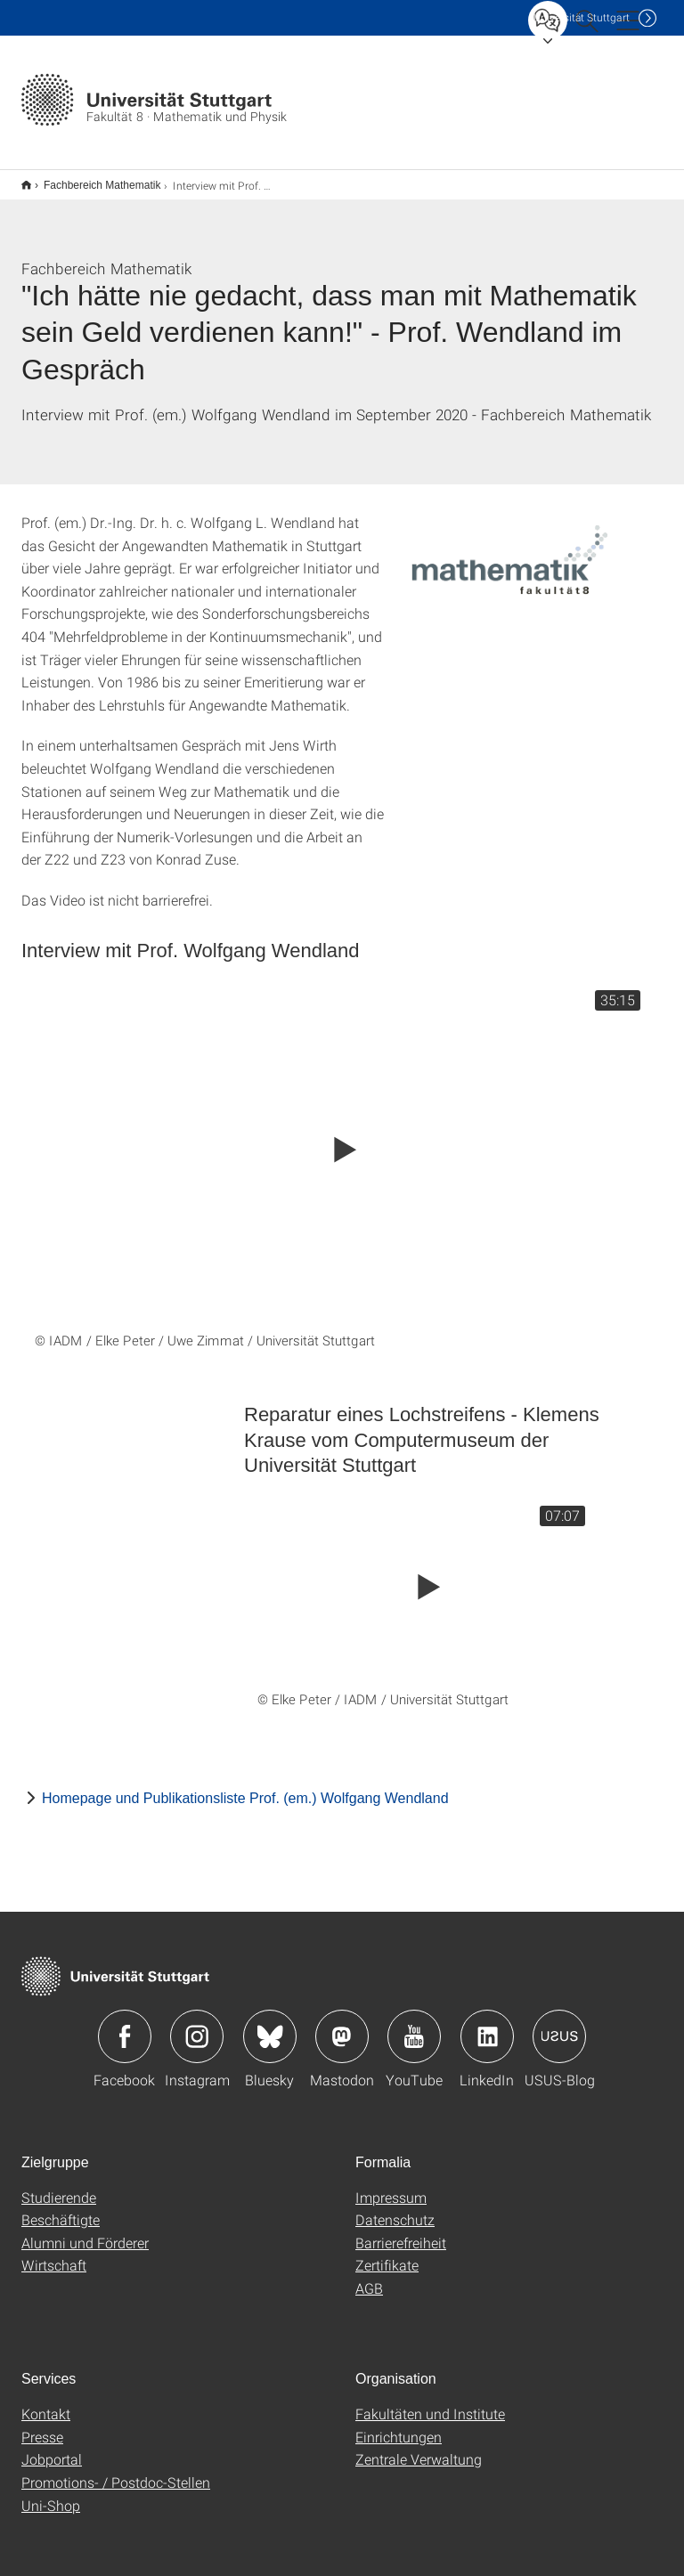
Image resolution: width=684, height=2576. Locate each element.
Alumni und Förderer (85, 2231)
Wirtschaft (53, 2253)
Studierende (58, 2185)
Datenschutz (395, 2207)
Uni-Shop (50, 2493)
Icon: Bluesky (270, 2025)
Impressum (391, 2185)
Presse (42, 2425)
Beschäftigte (60, 2207)
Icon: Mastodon (342, 2025)
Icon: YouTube (414, 2025)
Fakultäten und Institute (430, 2402)
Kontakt (45, 2402)
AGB (369, 2276)
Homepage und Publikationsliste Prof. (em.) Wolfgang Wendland (245, 1786)
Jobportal (51, 2447)
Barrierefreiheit (400, 2231)
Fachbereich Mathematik (92, 179)
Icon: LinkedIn (487, 2025)
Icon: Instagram (197, 2025)
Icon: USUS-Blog (559, 2025)
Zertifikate (387, 2253)
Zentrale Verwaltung (418, 2447)
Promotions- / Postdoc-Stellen (115, 2470)
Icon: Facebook (124, 2025)
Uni (581, 17)
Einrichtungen (398, 2425)
